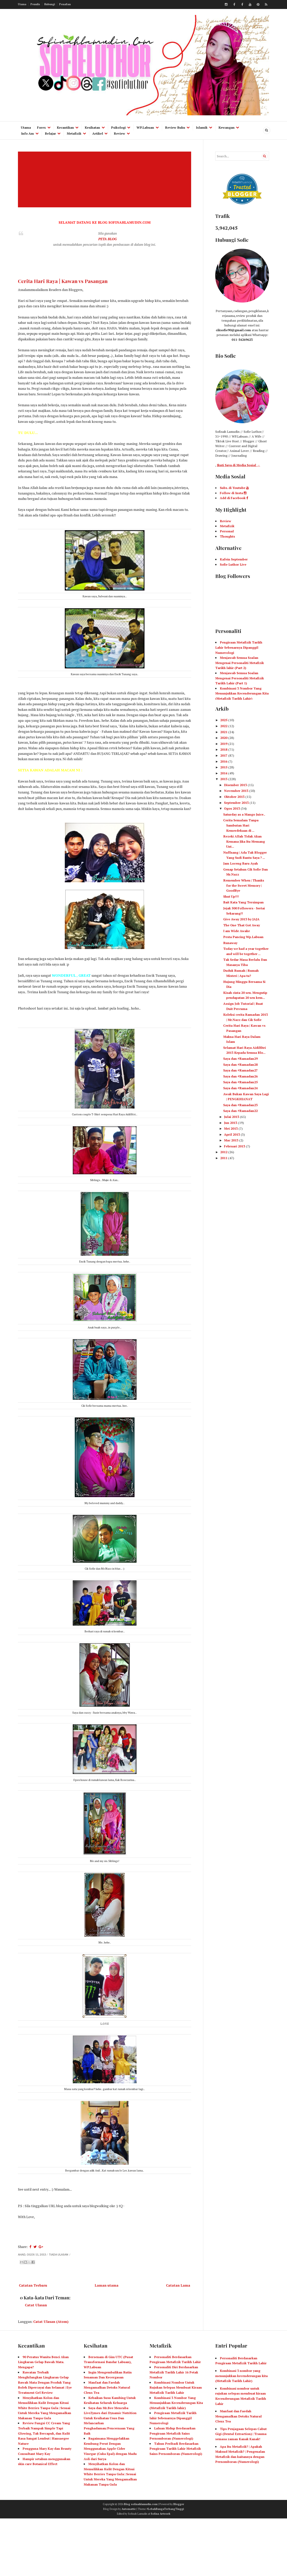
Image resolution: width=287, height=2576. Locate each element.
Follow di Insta (233, 493)
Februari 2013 (235, 1146)
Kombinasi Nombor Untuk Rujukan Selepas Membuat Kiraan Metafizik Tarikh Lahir (175, 2445)
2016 (224, 761)
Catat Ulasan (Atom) (52, 2378)
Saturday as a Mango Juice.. (244, 814)
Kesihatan (92, 127)
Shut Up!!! (231, 896)
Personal (227, 531)
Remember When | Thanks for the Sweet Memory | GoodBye (243, 885)
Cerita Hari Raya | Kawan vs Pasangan (63, 283)
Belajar (50, 133)
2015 (224, 767)
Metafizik (74, 133)
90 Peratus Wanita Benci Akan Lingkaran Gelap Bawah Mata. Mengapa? (43, 2419)
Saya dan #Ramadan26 (240, 1076)
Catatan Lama (177, 2341)
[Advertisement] (105, 179)
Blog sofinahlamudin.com (140, 2561)
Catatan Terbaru (33, 2341)
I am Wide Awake (236, 931)
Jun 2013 (231, 1123)
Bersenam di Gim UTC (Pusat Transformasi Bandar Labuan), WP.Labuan (108, 2419)
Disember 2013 (236, 785)
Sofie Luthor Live (233, 564)
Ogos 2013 (232, 808)
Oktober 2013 (234, 796)
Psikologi (118, 127)
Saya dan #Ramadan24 (240, 1088)
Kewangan (226, 127)
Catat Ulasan (36, 2361)
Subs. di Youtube (234, 488)
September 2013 (237, 802)
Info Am (27, 133)
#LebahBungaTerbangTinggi (165, 2566)
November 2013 (236, 790)
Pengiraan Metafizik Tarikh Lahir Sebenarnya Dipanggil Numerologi (238, 647)
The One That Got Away (241, 925)
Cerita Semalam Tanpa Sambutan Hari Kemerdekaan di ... (240, 825)
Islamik (201, 127)
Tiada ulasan (59, 2310)
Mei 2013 (231, 1128)
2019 (224, 743)
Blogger (178, 2561)
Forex (41, 127)
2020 (224, 738)
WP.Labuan (145, 127)
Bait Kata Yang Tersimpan (243, 902)
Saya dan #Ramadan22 (240, 1111)
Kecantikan (65, 127)
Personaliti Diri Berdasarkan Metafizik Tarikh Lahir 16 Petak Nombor (173, 2429)
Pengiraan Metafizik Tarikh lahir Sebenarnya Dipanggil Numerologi (173, 2475)
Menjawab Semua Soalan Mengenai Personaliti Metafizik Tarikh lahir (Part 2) (239, 662)
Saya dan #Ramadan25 (240, 1082)
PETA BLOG (107, 240)
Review (119, 133)
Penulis (35, 4)
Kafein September (234, 559)
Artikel (97, 133)
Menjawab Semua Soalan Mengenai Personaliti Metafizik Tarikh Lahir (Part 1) (239, 678)
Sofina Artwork (160, 2571)
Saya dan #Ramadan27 (240, 1070)
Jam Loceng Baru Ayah (240, 863)
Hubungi (49, 4)
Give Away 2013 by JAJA (241, 919)
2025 (224, 720)
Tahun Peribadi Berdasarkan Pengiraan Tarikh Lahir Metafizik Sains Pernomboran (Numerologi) (175, 2506)
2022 (224, 726)
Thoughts (227, 536)
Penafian (65, 4)
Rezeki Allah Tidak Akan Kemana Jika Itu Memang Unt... (244, 841)
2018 (224, 749)
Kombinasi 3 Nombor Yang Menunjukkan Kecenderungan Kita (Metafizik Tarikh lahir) (176, 2460)
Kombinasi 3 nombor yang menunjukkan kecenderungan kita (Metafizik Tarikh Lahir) (241, 2433)
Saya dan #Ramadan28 (240, 1064)
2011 (224, 1158)
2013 (224, 779)
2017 (224, 755)
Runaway (230, 943)
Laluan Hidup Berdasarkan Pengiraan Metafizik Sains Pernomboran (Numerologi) (172, 2490)
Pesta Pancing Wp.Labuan (243, 937)
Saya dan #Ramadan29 (240, 1058)
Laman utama (106, 2341)
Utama (22, 4)
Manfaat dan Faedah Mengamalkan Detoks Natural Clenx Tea (107, 2445)
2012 (224, 1152)
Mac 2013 (231, 1140)
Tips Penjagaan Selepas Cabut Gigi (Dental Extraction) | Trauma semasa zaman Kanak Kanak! (241, 2491)
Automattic (129, 2566)
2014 (224, 773)
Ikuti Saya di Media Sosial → (238, 465)
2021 (224, 732)
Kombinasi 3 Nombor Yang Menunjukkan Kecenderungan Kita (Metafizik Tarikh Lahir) (242, 693)
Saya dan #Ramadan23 (240, 1105)
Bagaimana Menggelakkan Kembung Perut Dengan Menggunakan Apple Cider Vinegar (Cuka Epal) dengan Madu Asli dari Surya (110, 2506)
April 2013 (232, 1134)
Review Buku (175, 127)
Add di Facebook (234, 498)
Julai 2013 (232, 1117)
